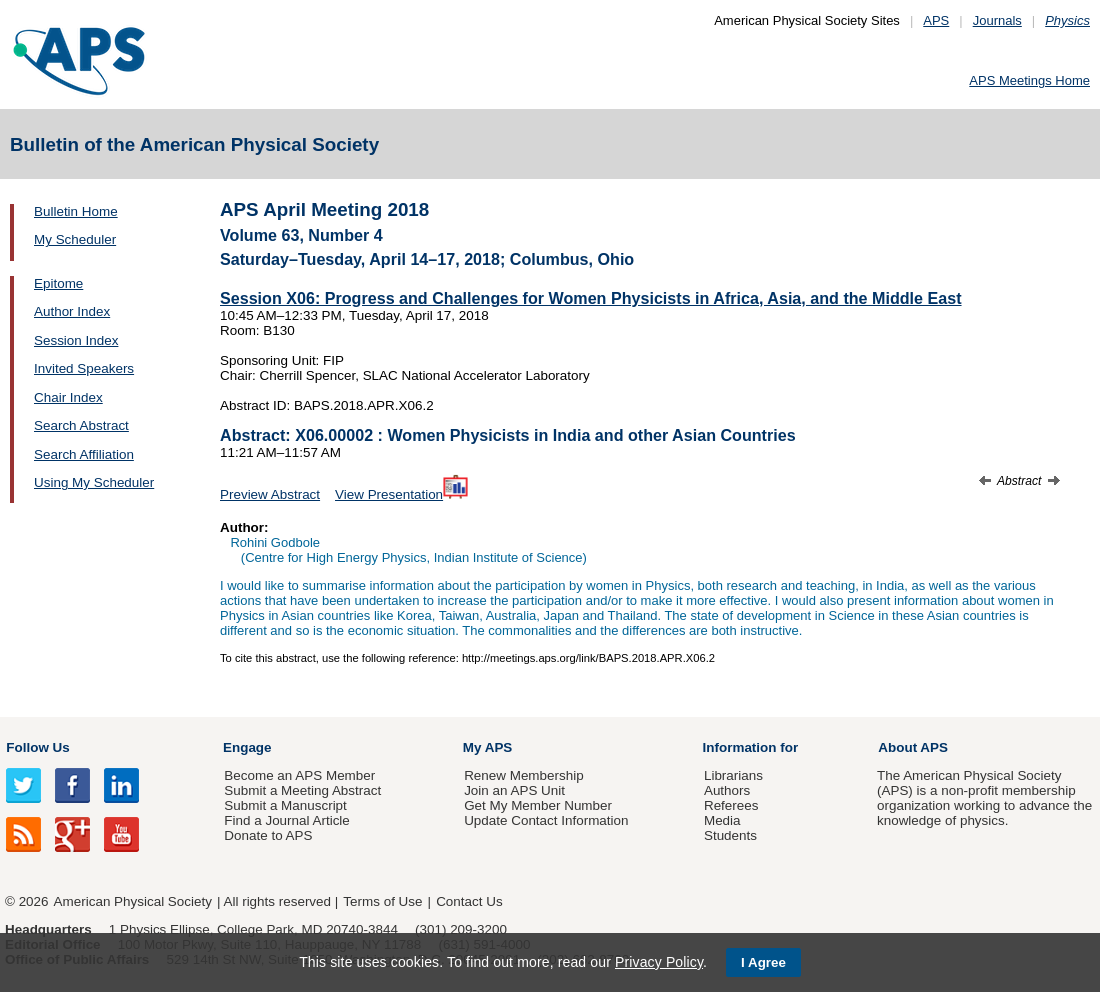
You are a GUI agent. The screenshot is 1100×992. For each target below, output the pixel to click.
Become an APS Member (299, 775)
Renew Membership (524, 775)
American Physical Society (133, 901)
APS (936, 20)
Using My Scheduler (94, 482)
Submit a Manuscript (285, 805)
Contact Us (469, 901)
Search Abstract (81, 425)
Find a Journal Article (286, 820)
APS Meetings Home (1029, 80)
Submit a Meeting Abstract (302, 790)
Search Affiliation (84, 454)
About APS (913, 747)
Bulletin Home (76, 211)
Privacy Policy (659, 962)
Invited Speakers (84, 368)
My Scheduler (75, 239)
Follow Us (37, 747)
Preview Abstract (270, 494)
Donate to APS (268, 835)
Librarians (733, 775)
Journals (997, 20)
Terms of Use (382, 901)
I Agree (763, 962)
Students (730, 835)
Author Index (72, 311)
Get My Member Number (538, 805)
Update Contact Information (546, 820)
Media (722, 820)
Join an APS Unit (514, 790)
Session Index (76, 340)
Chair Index (68, 397)
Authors (727, 790)
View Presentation (401, 494)
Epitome (58, 283)
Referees (731, 805)
